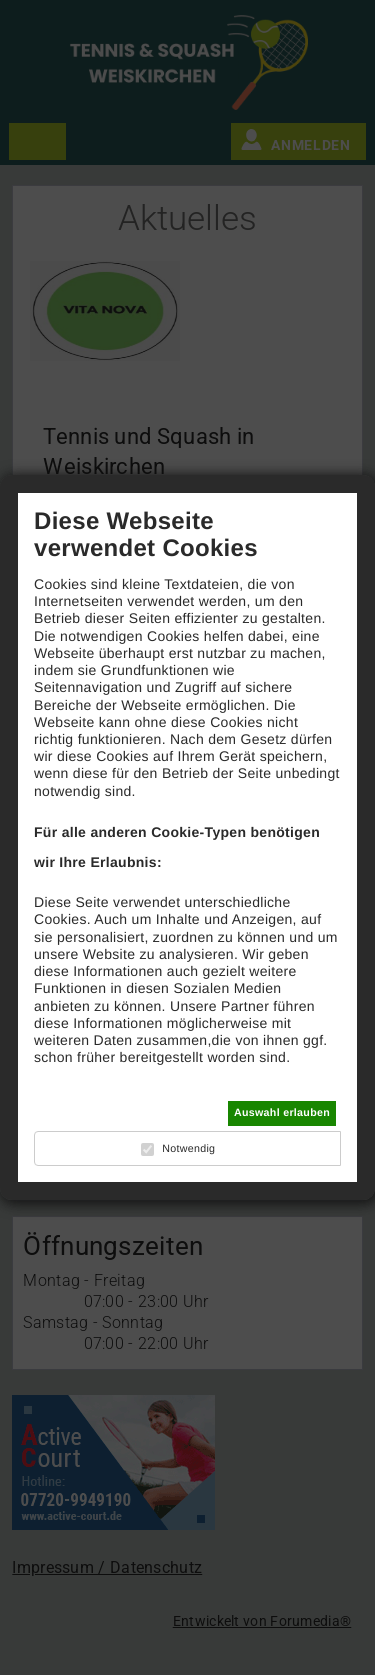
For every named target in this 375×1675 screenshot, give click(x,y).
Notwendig (188, 1149)
